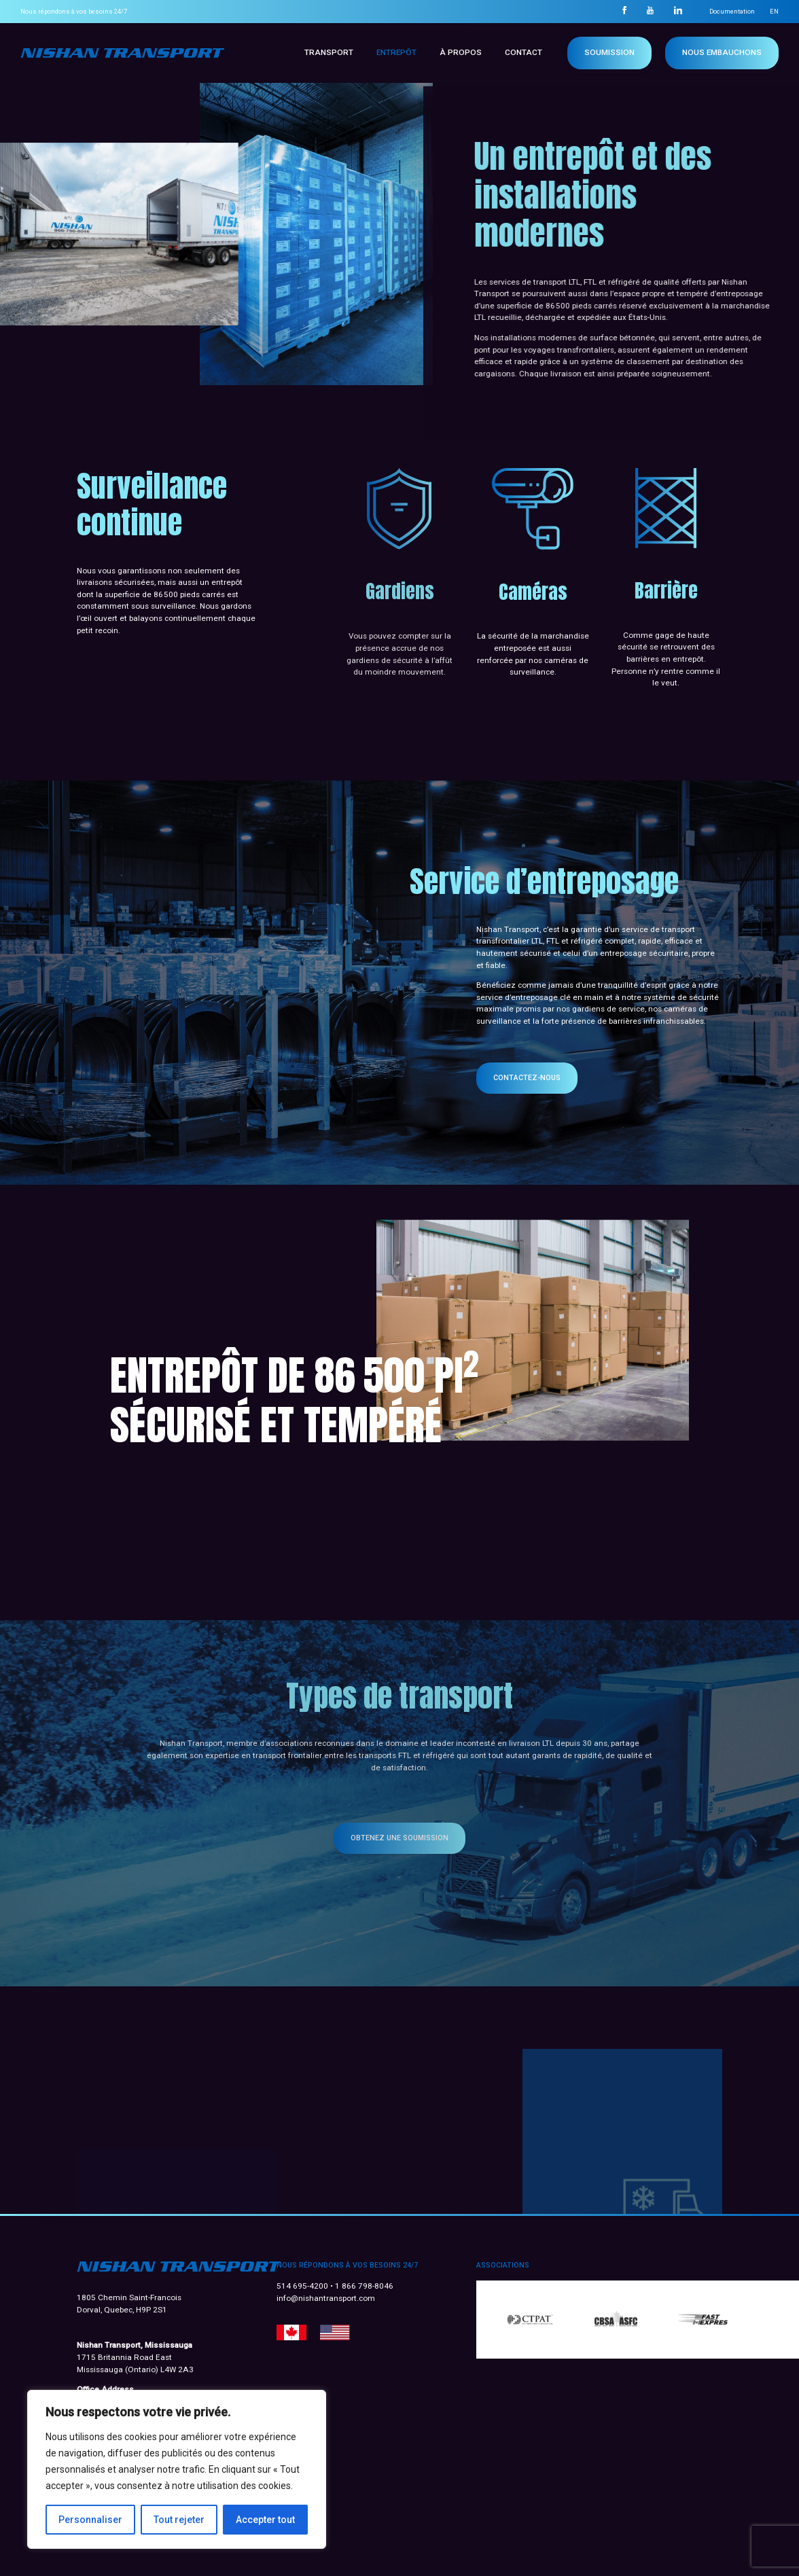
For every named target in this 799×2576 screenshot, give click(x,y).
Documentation (732, 11)
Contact (523, 52)
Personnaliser (90, 2519)
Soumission (609, 52)
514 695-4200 (303, 2286)
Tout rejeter (179, 2519)
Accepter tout (265, 2519)
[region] (176, 2469)
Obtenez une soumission (399, 1837)
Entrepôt (396, 52)
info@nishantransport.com (326, 2298)
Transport (328, 52)
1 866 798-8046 (364, 2286)
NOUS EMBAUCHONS (722, 52)
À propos (461, 52)
